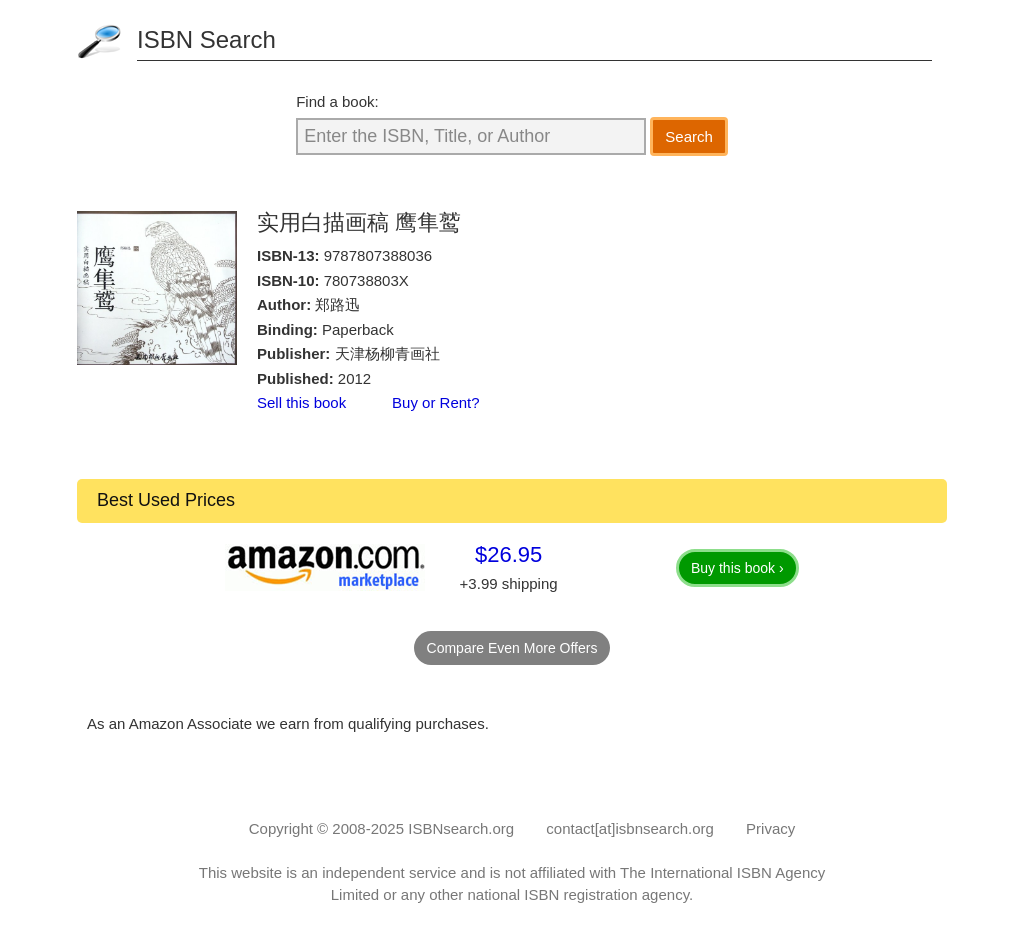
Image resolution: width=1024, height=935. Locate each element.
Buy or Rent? (436, 402)
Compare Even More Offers (512, 648)
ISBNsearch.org (461, 828)
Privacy (770, 828)
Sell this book (301, 402)
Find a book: (337, 101)
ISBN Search (206, 39)
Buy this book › (737, 568)
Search (689, 136)
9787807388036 (378, 255)
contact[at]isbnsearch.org (630, 828)
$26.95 (508, 554)
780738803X (366, 280)
